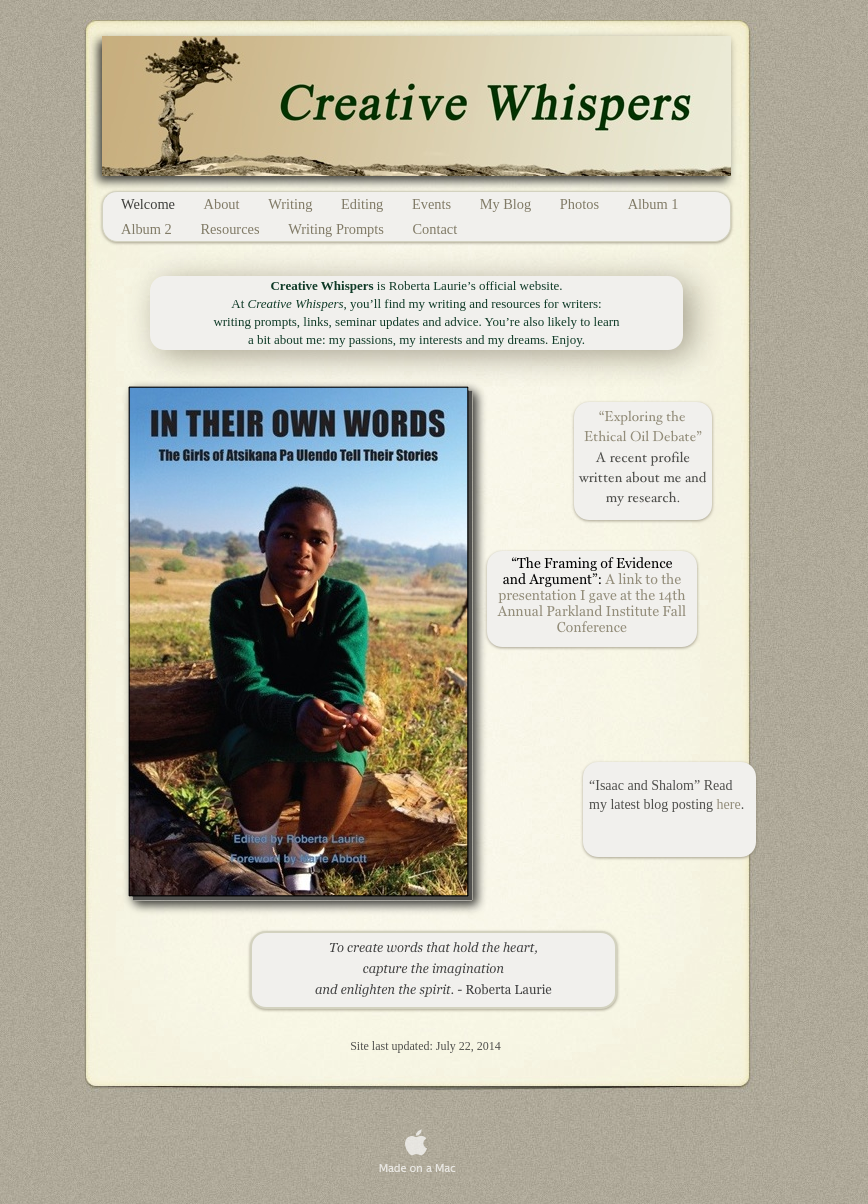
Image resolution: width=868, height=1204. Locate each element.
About (224, 204)
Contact (434, 229)
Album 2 (148, 229)
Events (433, 204)
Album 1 (653, 204)
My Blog (507, 204)
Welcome (150, 204)
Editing (364, 204)
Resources (231, 229)
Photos (581, 204)
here (729, 804)
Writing (292, 204)
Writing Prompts (337, 229)
